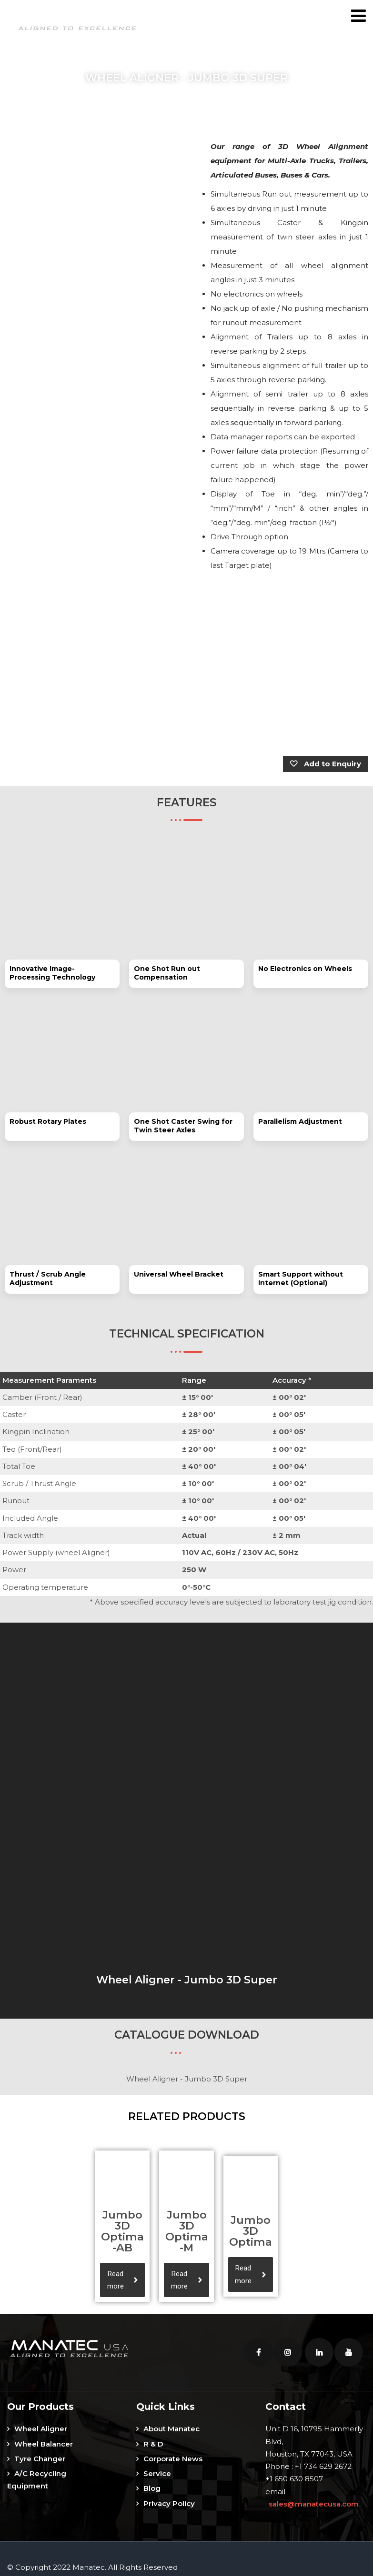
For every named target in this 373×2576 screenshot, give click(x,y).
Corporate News (172, 2455)
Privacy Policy (169, 2500)
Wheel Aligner (40, 2425)
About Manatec (171, 2425)
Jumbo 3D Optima (250, 2229)
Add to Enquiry (325, 763)
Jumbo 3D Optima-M (186, 2229)
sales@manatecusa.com (314, 2500)
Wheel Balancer (43, 2440)
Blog (152, 2485)
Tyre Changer (39, 2455)
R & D (153, 2440)
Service (157, 2470)
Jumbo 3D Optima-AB (122, 2229)
